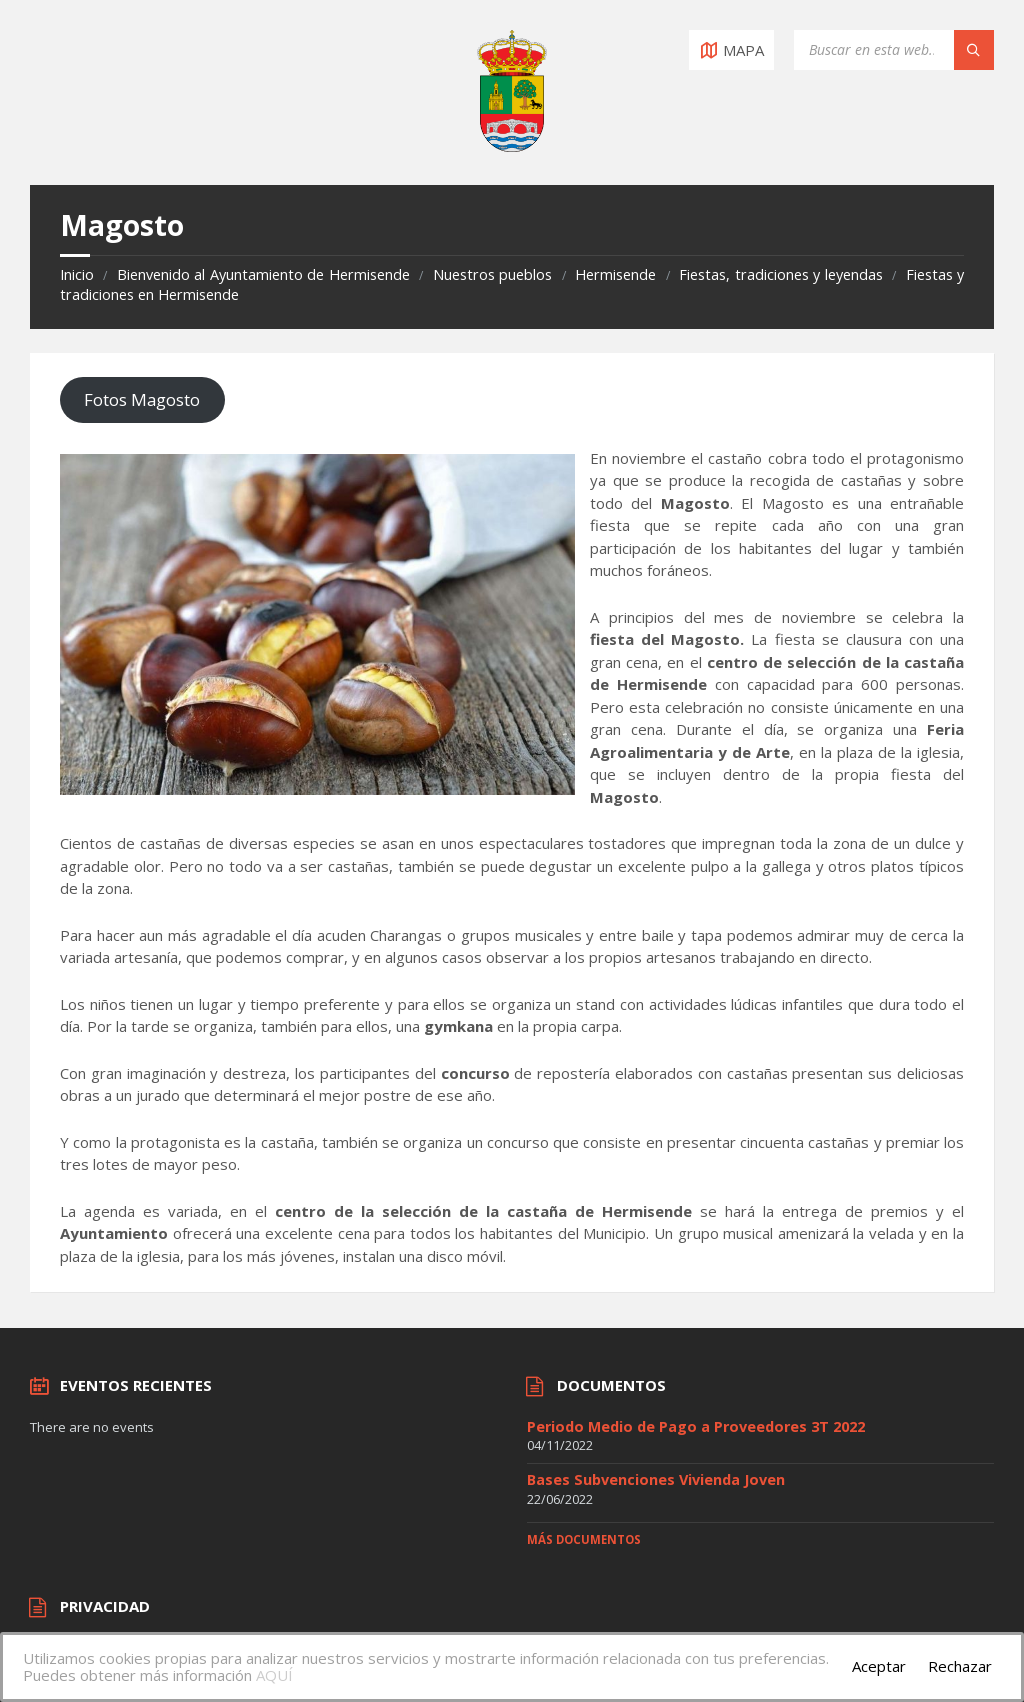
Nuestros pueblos (492, 274)
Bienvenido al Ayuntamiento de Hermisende (263, 274)
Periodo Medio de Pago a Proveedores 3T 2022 (696, 1426)
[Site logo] (512, 146)
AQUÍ (274, 1675)
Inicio (77, 274)
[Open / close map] (731, 50)
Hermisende (615, 274)
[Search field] (894, 50)
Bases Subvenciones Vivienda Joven (656, 1479)
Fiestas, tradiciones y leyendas (780, 274)
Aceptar (879, 1666)
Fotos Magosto (142, 399)
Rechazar (960, 1666)
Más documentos (584, 1539)
